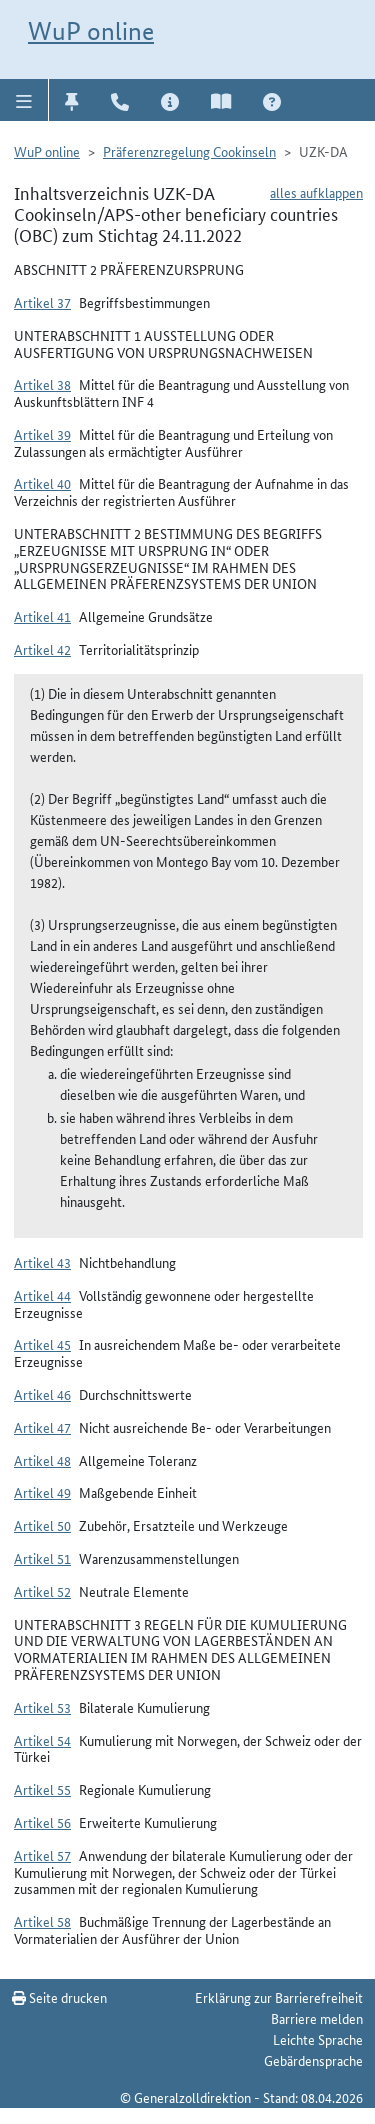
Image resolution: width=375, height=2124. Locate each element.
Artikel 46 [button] (42, 1394)
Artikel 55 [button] (42, 1789)
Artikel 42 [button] (42, 649)
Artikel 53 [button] (42, 1707)
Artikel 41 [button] (42, 616)
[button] (24, 100)
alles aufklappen (316, 192)
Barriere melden (317, 2018)
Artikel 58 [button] (42, 1921)
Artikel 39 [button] (42, 434)
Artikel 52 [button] (42, 1591)
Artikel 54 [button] (42, 1740)
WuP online (91, 31)
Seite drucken (59, 1997)
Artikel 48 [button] (42, 1460)
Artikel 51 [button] (42, 1558)
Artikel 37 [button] (42, 302)
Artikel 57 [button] (42, 1855)
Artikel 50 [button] (42, 1525)
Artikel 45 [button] (42, 1344)
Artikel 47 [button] (42, 1427)
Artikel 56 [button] (42, 1822)
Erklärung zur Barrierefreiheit (279, 1997)
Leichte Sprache (318, 2039)
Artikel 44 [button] (42, 1295)
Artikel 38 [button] (42, 384)
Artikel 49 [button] (42, 1492)
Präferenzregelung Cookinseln (189, 151)
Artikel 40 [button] (42, 483)
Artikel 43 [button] (42, 1262)
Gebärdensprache (313, 2060)
